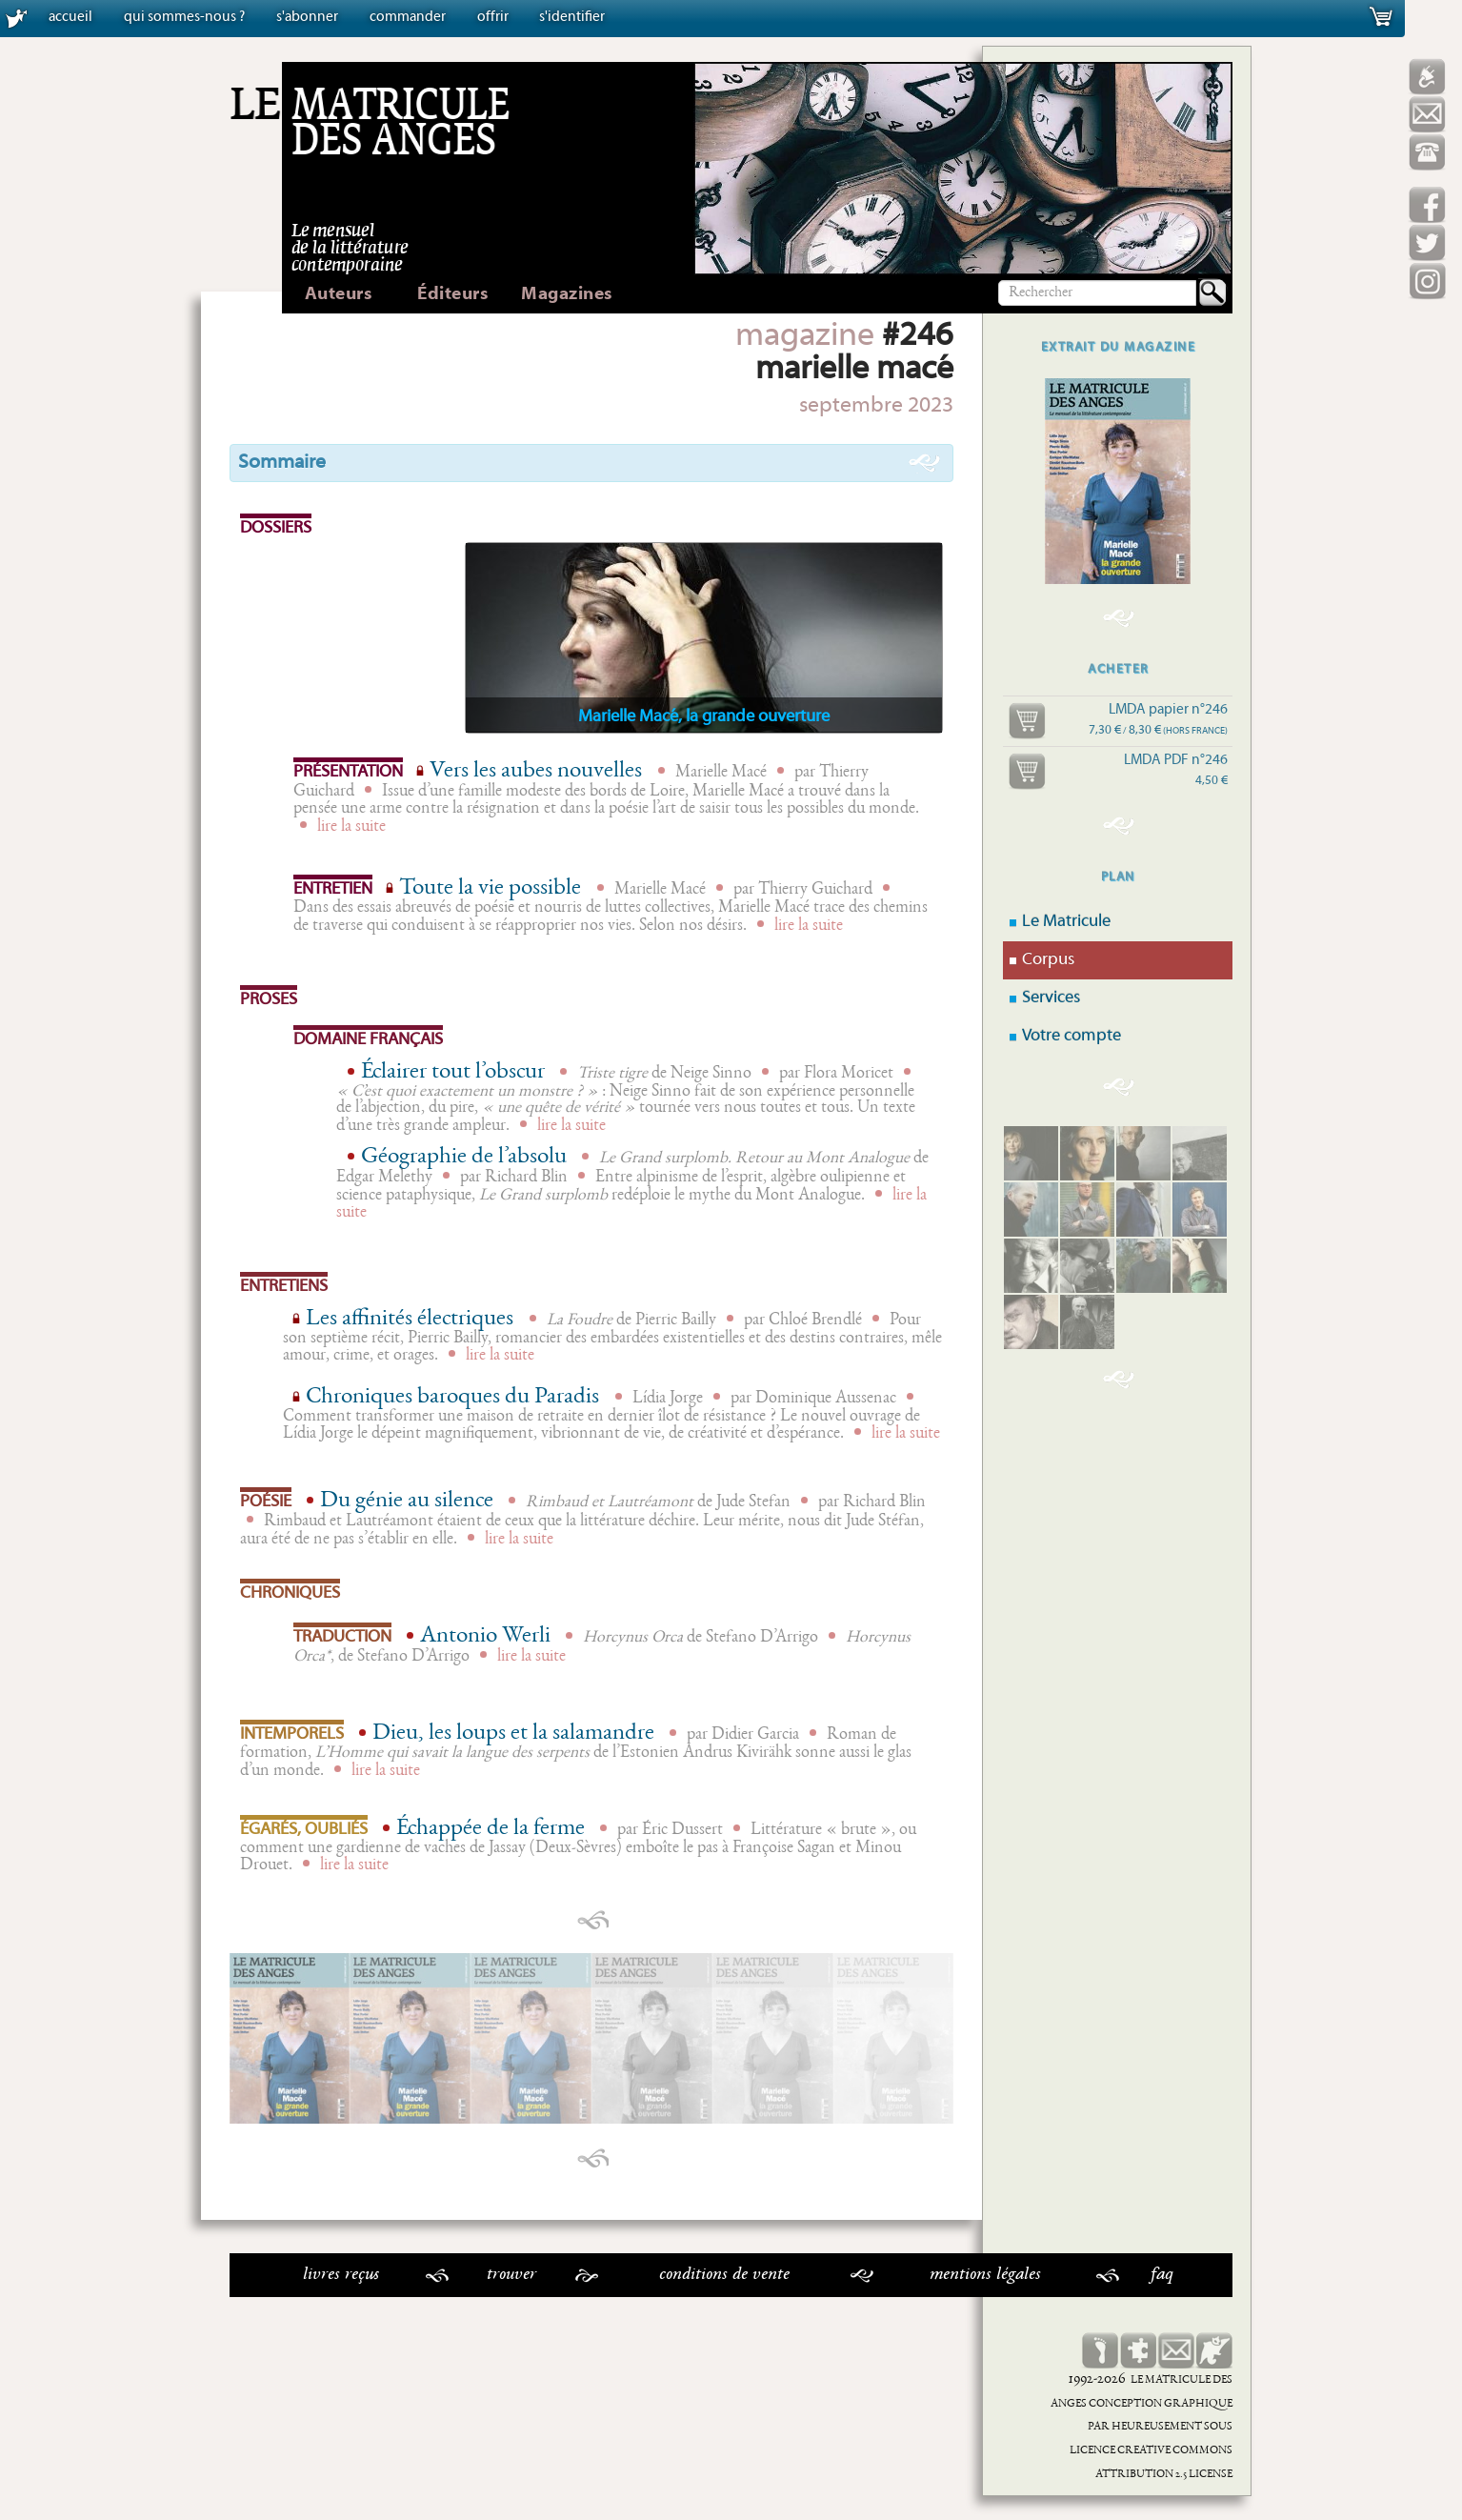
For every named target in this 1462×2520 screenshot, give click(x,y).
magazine (804, 336)
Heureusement (1157, 2427)
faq (1162, 2275)
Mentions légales (985, 2275)
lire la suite (351, 827)
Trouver (511, 2275)
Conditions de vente (724, 2275)
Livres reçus (341, 2275)
